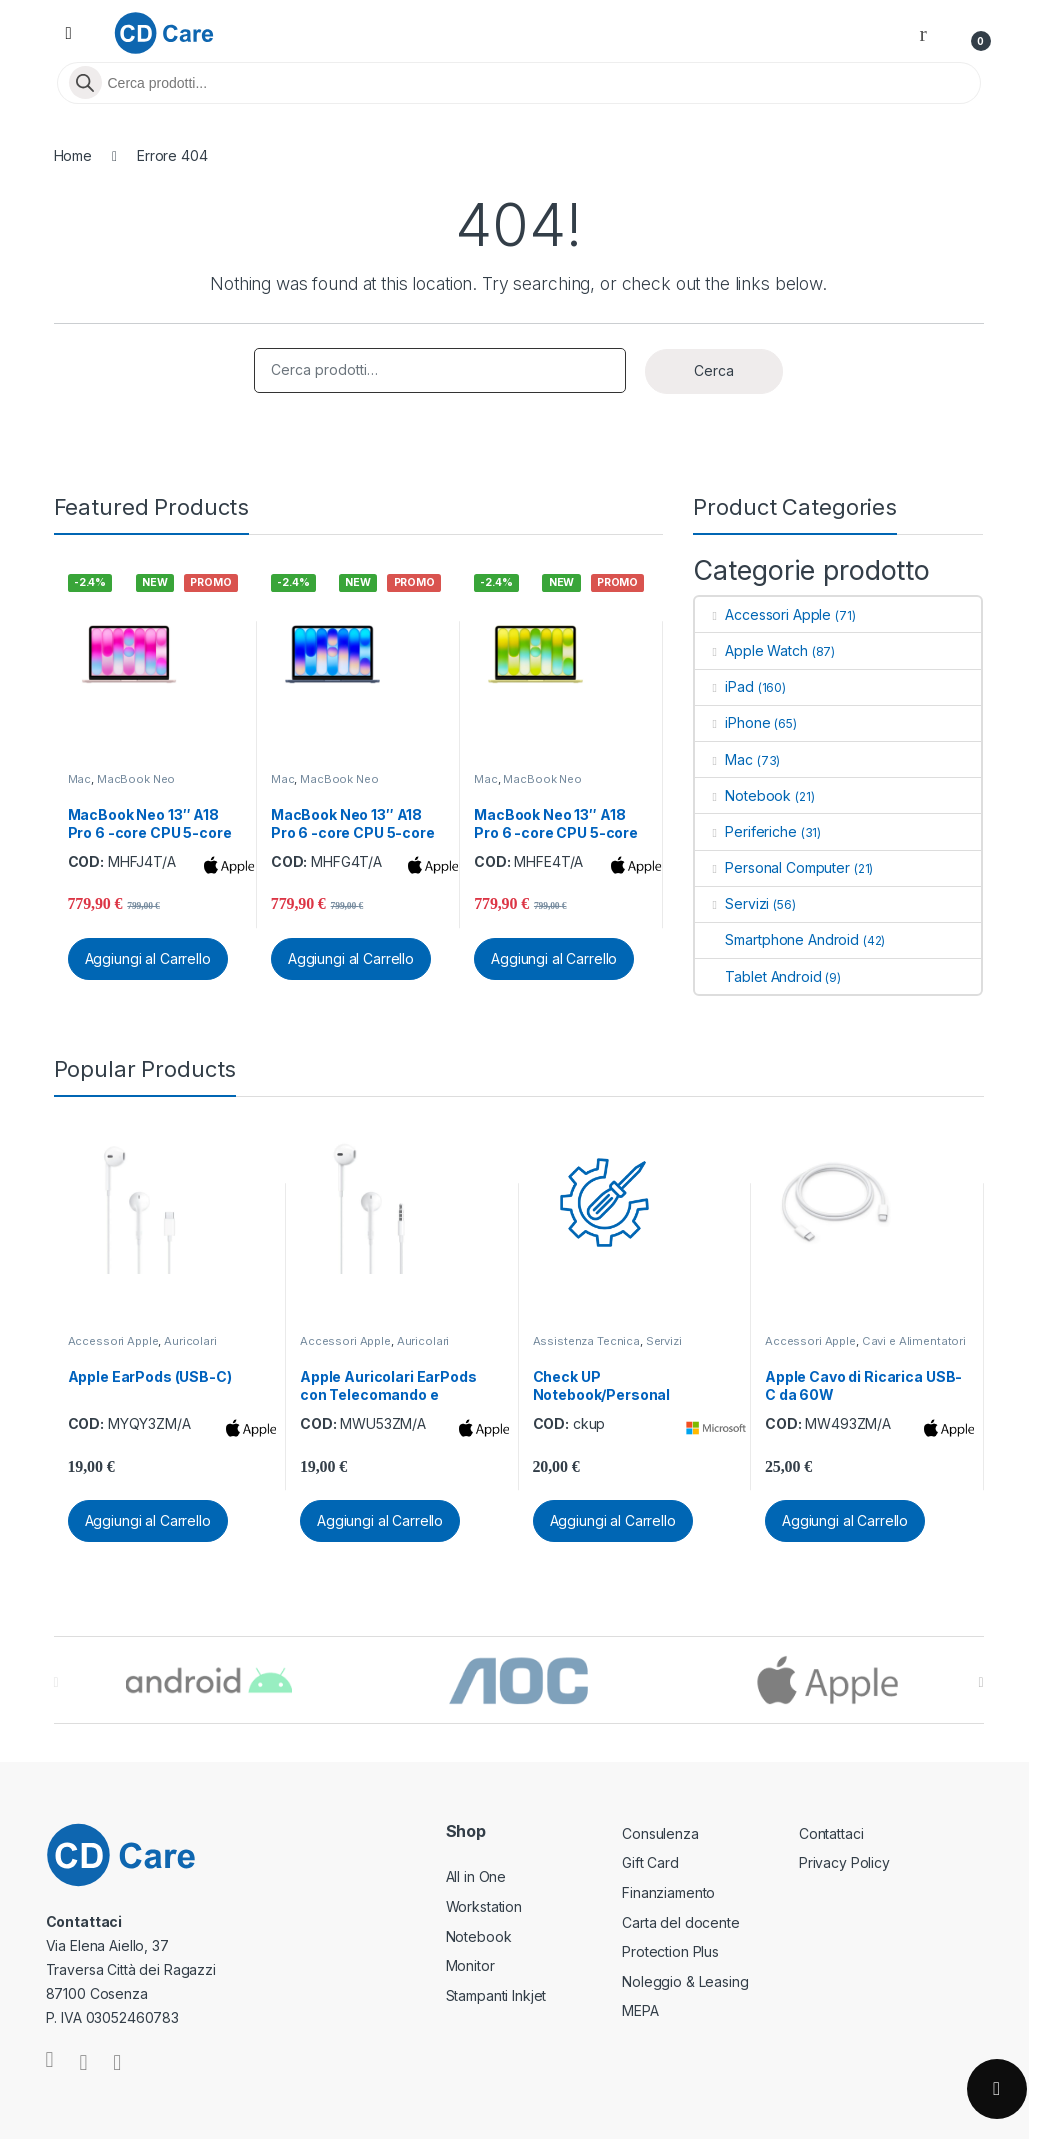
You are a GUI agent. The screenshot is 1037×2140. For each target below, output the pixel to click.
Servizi (732, 903)
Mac (80, 779)
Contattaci (831, 1833)
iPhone (732, 722)
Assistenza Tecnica (586, 1341)
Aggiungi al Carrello (148, 958)
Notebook (743, 795)
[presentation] (980, 1682)
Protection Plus (670, 1951)
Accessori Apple (763, 614)
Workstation (484, 1906)
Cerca (714, 370)
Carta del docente (681, 1922)
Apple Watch (751, 650)
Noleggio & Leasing (685, 1981)
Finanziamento (668, 1892)
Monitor (470, 1965)
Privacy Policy (844, 1862)
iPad (724, 686)
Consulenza (660, 1833)
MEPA (640, 2010)
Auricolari (190, 1341)
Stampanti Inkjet (496, 1995)
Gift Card (650, 1862)
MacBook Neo (136, 779)
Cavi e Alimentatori (914, 1341)
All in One (476, 1876)
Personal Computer (772, 867)
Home (73, 155)
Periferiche (745, 831)
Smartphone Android (776, 939)
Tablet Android (758, 976)
